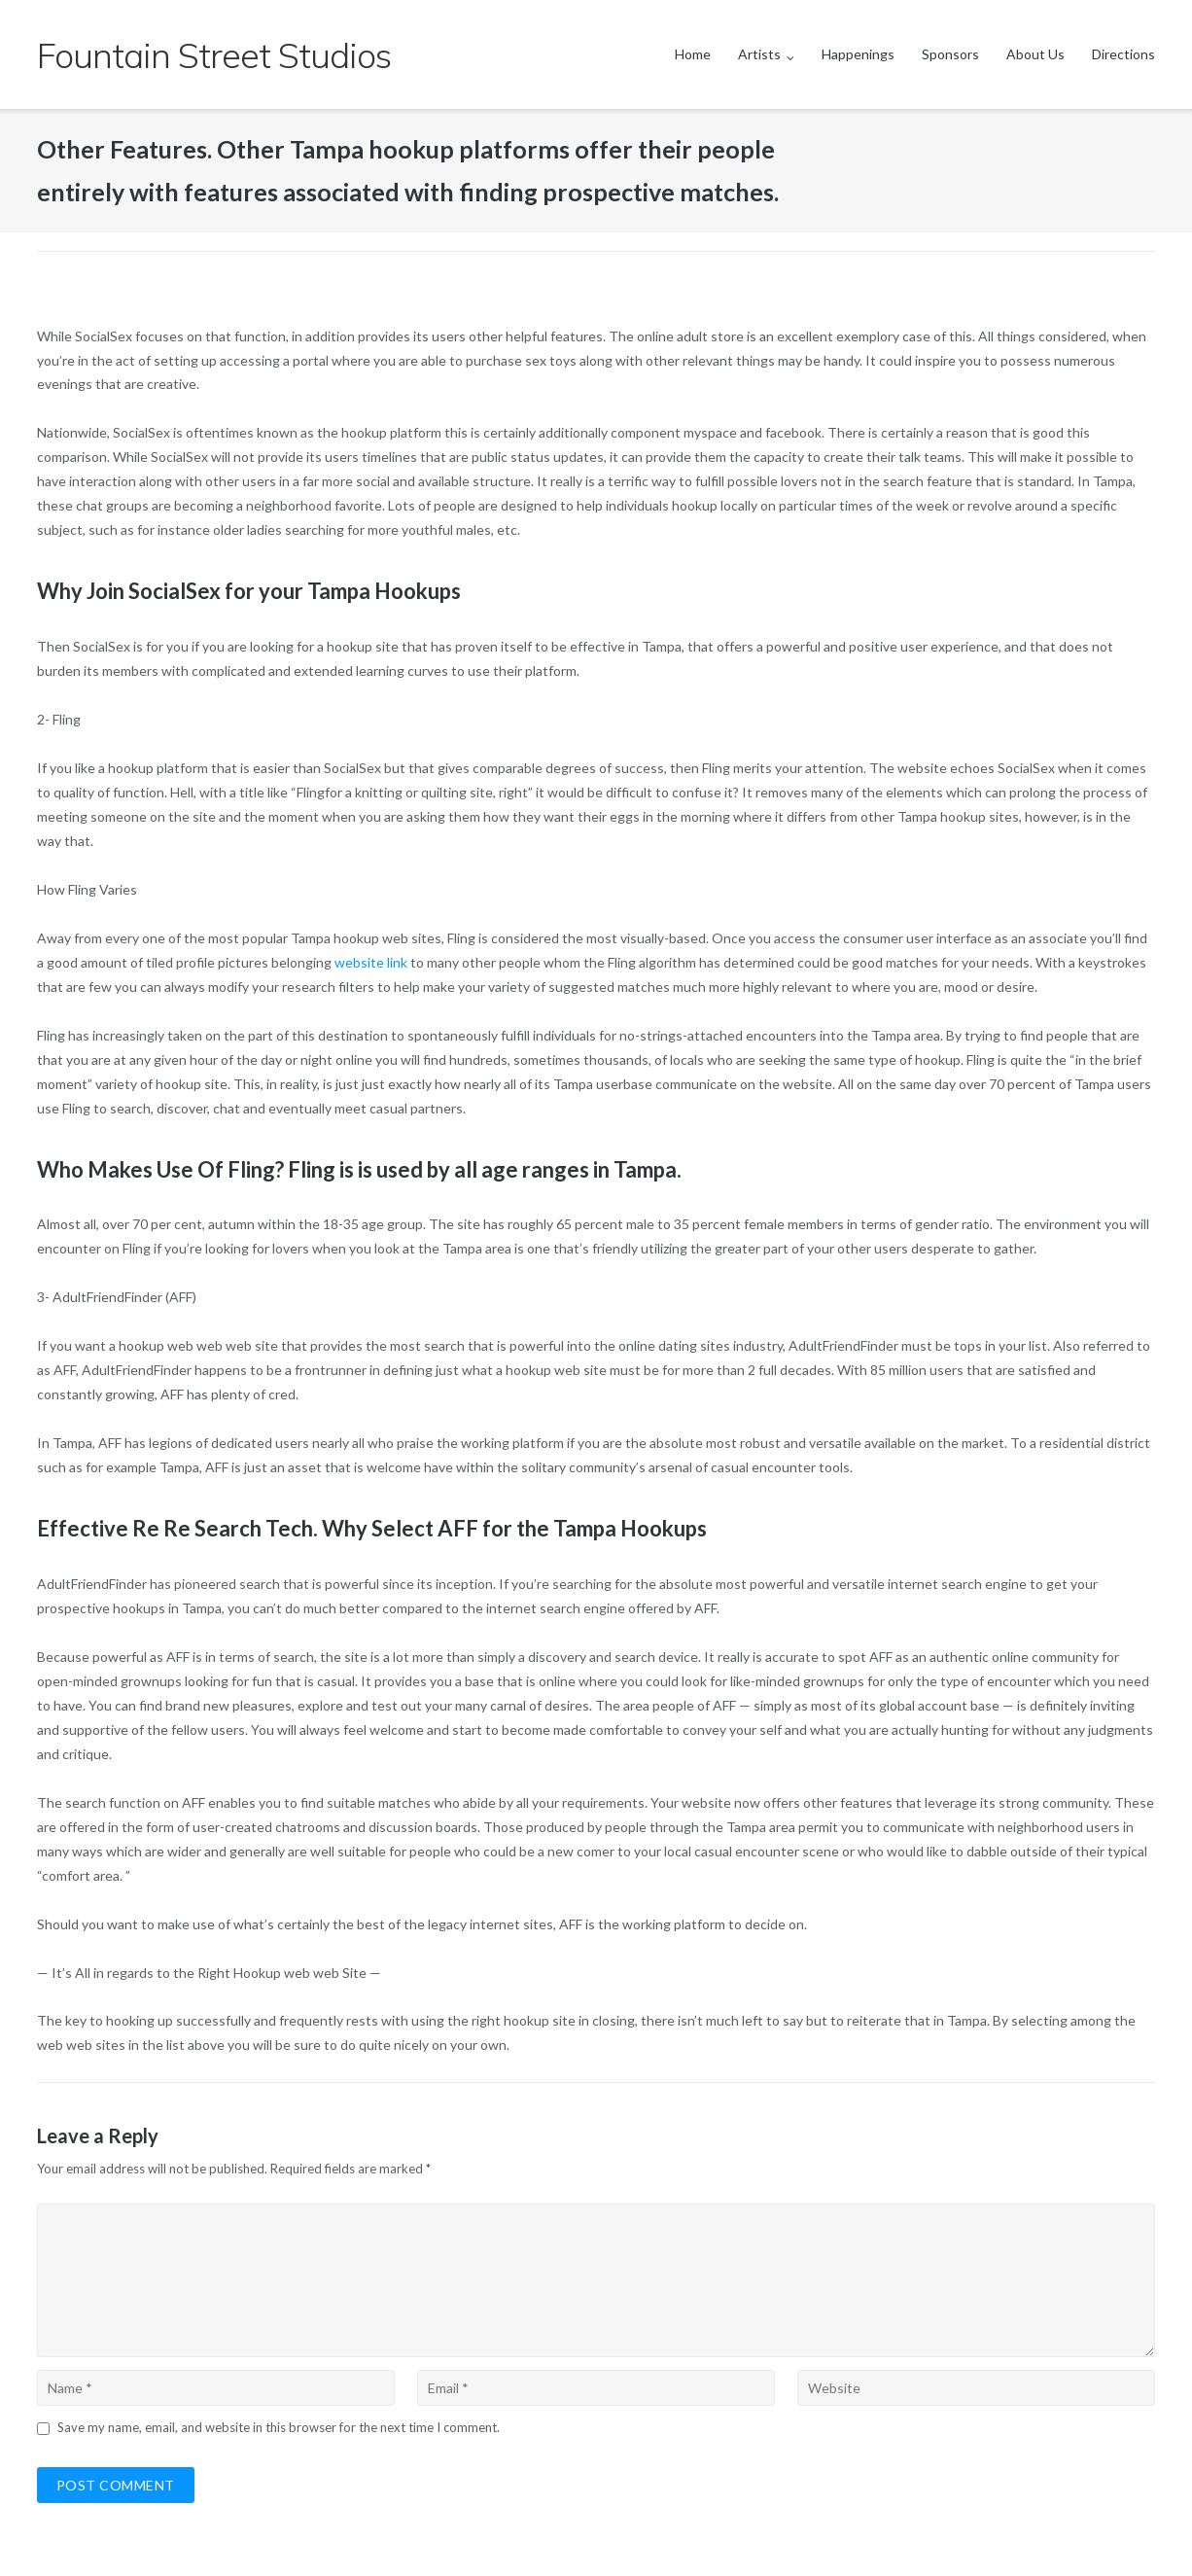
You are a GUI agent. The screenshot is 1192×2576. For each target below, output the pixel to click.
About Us (1035, 54)
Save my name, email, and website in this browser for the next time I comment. (278, 2427)
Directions (1123, 54)
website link (370, 962)
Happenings (858, 54)
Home (693, 54)
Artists (759, 54)
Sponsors (950, 54)
